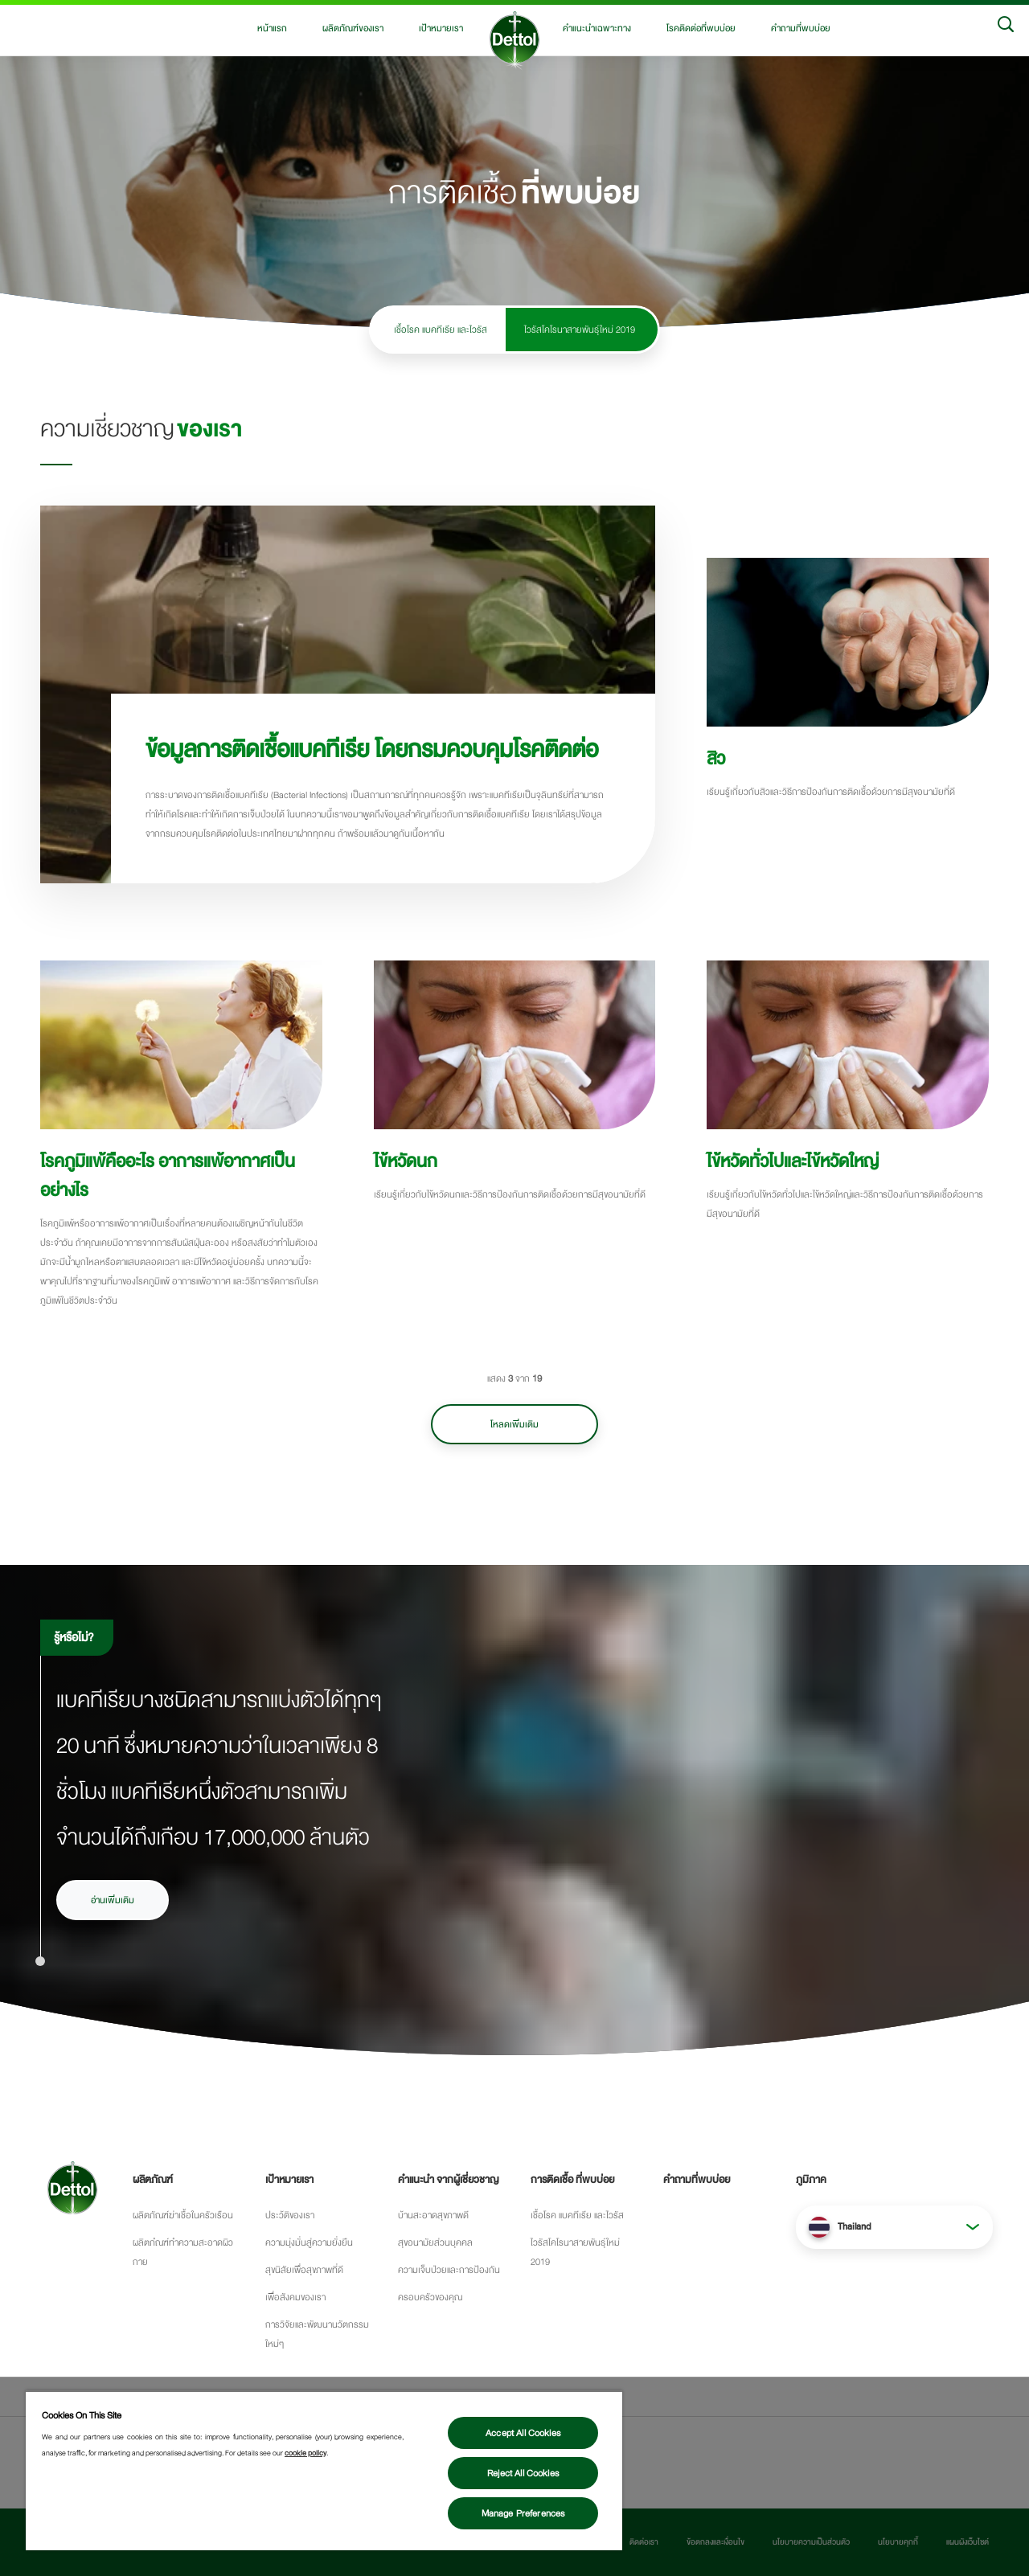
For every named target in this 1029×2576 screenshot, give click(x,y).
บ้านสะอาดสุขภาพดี (433, 2215)
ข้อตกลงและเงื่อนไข (715, 2542)
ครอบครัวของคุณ (430, 2297)
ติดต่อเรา (643, 2542)
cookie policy (305, 2453)
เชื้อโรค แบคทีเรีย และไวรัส (440, 329)
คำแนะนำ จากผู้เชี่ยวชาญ (448, 2180)
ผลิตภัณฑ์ (153, 2180)
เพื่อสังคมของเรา (295, 2297)
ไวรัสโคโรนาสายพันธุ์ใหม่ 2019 (579, 329)
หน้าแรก (272, 28)
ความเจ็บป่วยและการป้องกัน (449, 2270)
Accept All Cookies (523, 2433)
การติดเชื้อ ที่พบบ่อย (572, 2180)
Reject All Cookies (523, 2473)
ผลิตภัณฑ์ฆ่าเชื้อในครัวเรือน (183, 2215)
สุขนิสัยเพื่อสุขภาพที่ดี (304, 2270)
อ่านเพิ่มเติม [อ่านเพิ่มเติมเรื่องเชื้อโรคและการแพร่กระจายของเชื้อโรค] (112, 1900)
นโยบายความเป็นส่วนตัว (811, 2542)
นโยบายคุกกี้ (898, 2542)
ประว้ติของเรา (289, 2215)
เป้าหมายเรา (441, 28)
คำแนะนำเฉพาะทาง (597, 28)
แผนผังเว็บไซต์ (967, 2542)
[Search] (1005, 28)
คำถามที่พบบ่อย (800, 28)
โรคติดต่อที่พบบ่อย (701, 28)
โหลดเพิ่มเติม (514, 1424)
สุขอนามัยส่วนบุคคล (435, 2242)
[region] (324, 2470)
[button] (894, 2227)
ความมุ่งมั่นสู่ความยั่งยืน (309, 2242)
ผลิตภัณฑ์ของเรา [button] (352, 28)
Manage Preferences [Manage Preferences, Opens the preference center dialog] (523, 2513)
